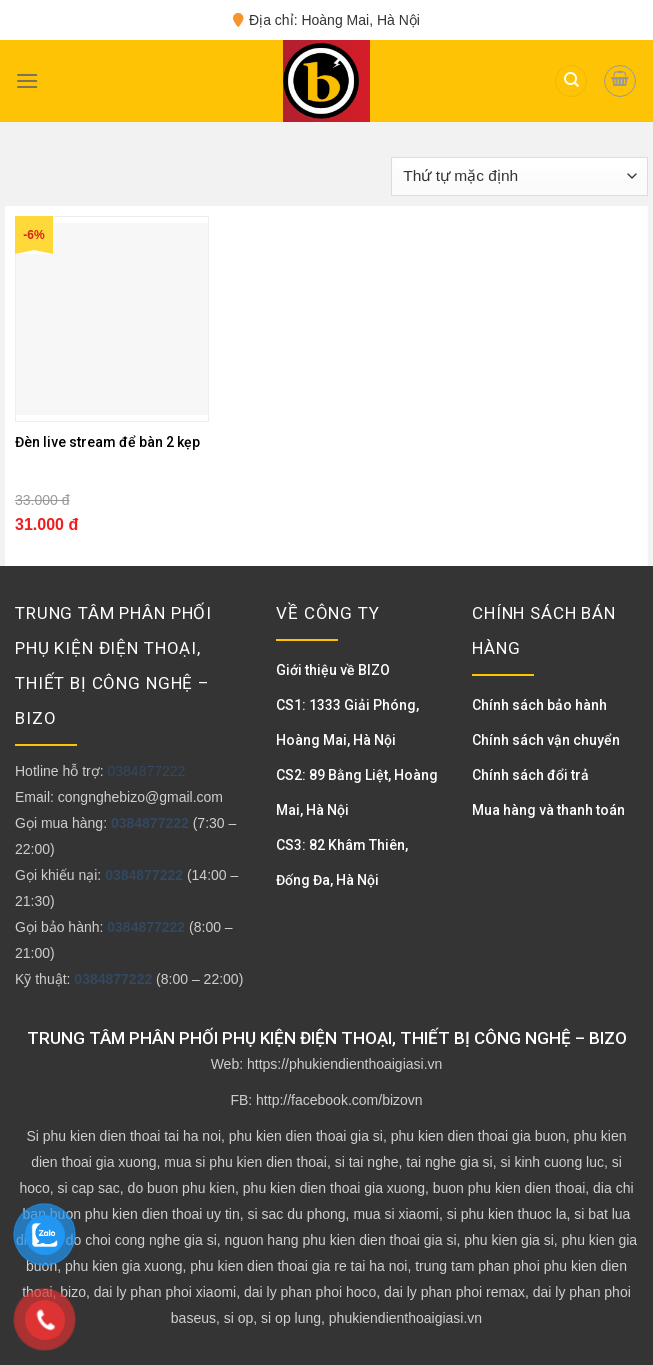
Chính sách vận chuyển (546, 740)
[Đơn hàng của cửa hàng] (519, 176)
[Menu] (27, 80)
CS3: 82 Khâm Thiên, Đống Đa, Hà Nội (342, 862)
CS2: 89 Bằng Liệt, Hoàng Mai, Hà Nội (357, 792)
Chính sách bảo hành (539, 705)
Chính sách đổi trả (530, 775)
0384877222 (146, 771)
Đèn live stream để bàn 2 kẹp (107, 442)
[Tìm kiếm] (571, 81)
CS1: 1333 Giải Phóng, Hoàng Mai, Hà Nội (347, 722)
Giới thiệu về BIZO (333, 670)
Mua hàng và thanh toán (548, 810)
